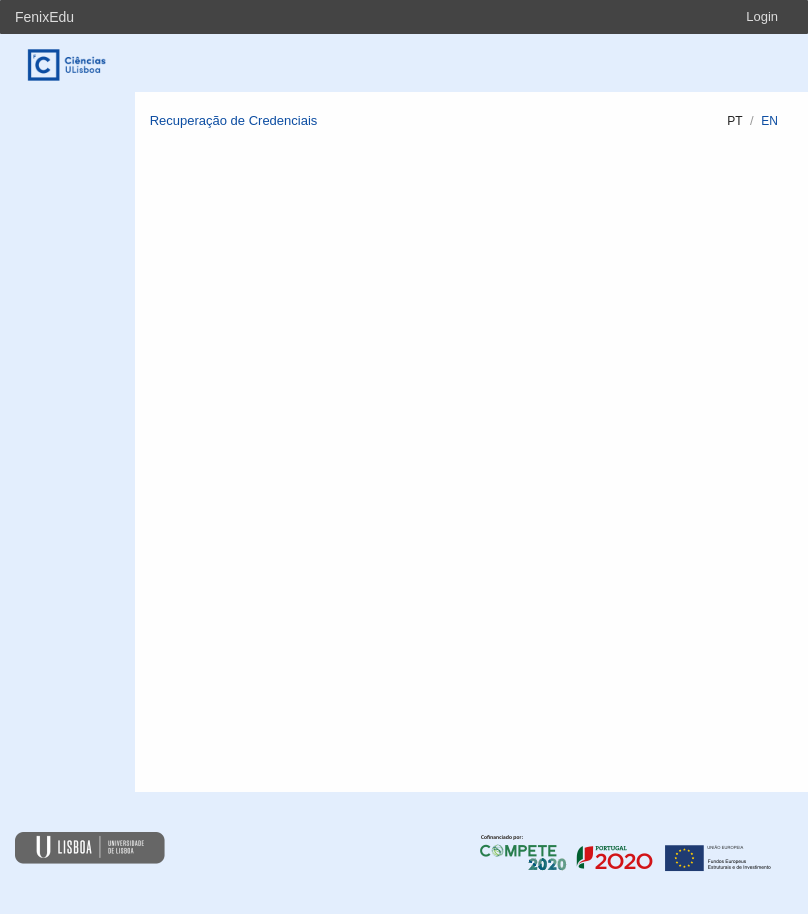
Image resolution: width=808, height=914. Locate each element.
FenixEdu (44, 17)
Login (762, 16)
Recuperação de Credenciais (234, 120)
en (769, 121)
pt (734, 121)
